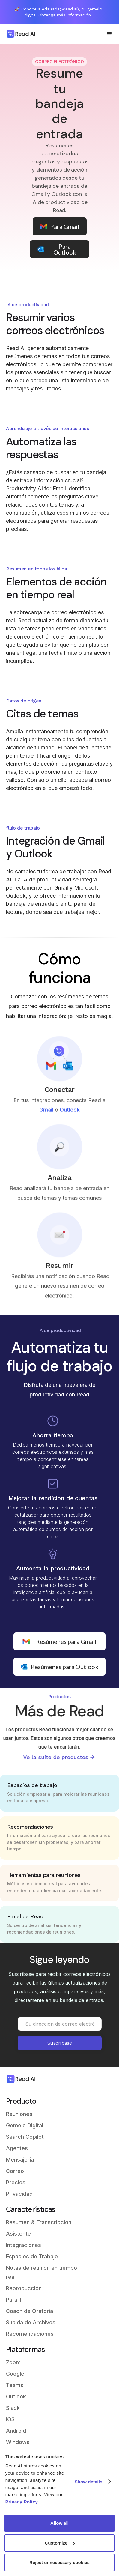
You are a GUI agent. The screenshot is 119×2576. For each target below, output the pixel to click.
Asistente (18, 2233)
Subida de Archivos (30, 2322)
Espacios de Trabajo (32, 2256)
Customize (60, 2542)
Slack (13, 2408)
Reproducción (24, 2288)
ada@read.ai (64, 9)
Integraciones (23, 2245)
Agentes (17, 2148)
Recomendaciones (30, 2334)
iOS (10, 2419)
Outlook (70, 1116)
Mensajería (20, 2159)
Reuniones (19, 2114)
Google (15, 2374)
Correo (15, 2171)
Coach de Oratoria (29, 2311)
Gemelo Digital (24, 2125)
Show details (89, 2481)
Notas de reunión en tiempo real (41, 2272)
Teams (14, 2385)
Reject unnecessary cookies (59, 2562)
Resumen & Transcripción (38, 2222)
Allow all (59, 2523)
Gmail (46, 1116)
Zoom (13, 2362)
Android (16, 2431)
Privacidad (19, 2194)
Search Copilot (25, 2137)
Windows (18, 2442)
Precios (15, 2182)
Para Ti (15, 2299)
